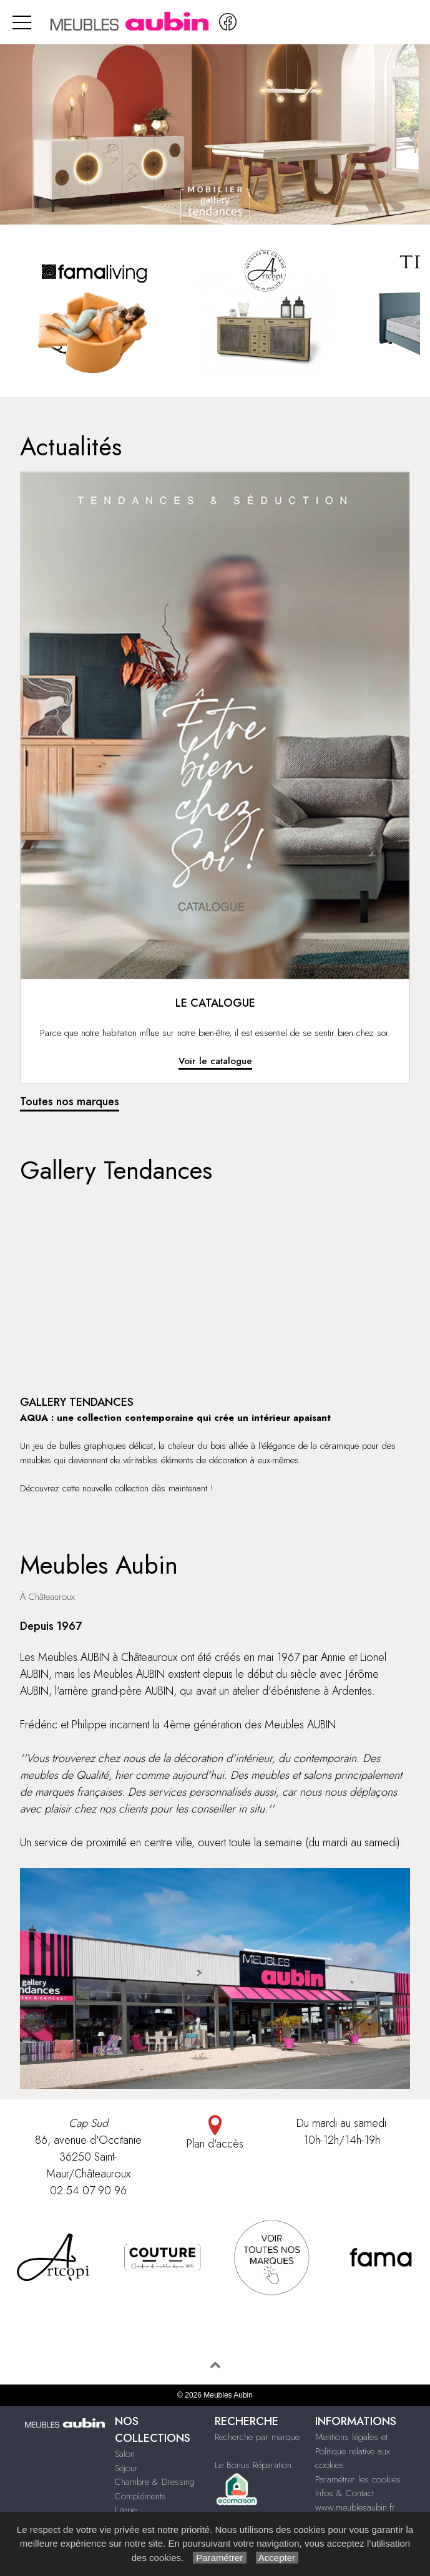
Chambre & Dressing (155, 2482)
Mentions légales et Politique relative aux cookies (352, 2451)
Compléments (140, 2496)
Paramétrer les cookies (358, 2479)
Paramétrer (219, 2557)
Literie (126, 2510)
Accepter (277, 2557)
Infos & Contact (344, 2493)
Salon (125, 2454)
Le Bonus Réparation (253, 2465)
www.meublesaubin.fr (355, 2507)
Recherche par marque (257, 2437)
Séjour (126, 2468)
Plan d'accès (215, 2133)
